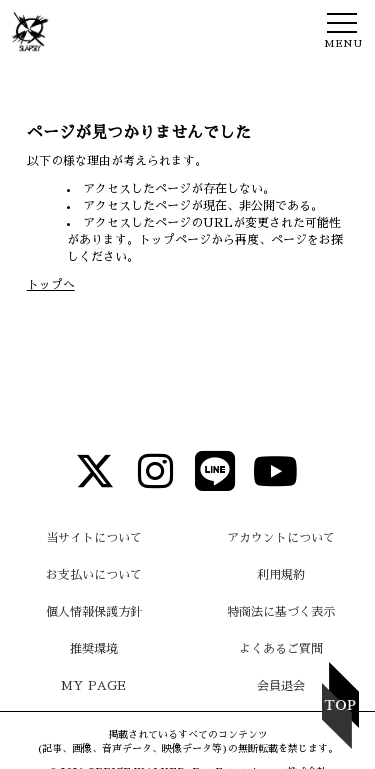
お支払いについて (94, 575)
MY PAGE (93, 686)
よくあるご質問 (281, 649)
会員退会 (281, 686)
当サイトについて (94, 538)
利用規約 (281, 575)
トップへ (51, 285)
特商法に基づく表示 (281, 612)
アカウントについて (281, 538)
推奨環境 (94, 649)
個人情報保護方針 (94, 612)
